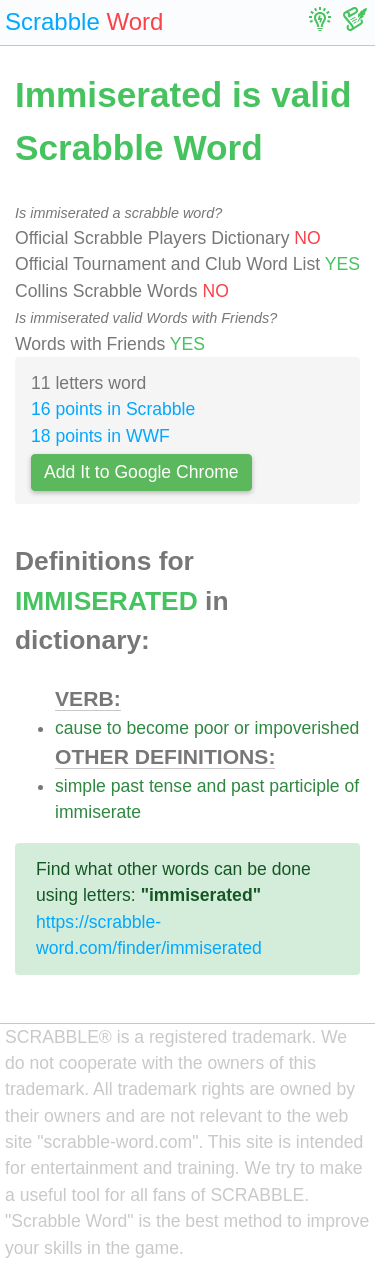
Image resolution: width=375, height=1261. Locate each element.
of (352, 786)
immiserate (98, 812)
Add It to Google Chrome (141, 472)
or (242, 728)
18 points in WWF (100, 436)
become (157, 728)
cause (78, 728)
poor (211, 728)
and (211, 786)
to (114, 728)
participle (304, 786)
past (127, 786)
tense (170, 786)
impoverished (307, 728)
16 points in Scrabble (113, 409)
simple (80, 786)
